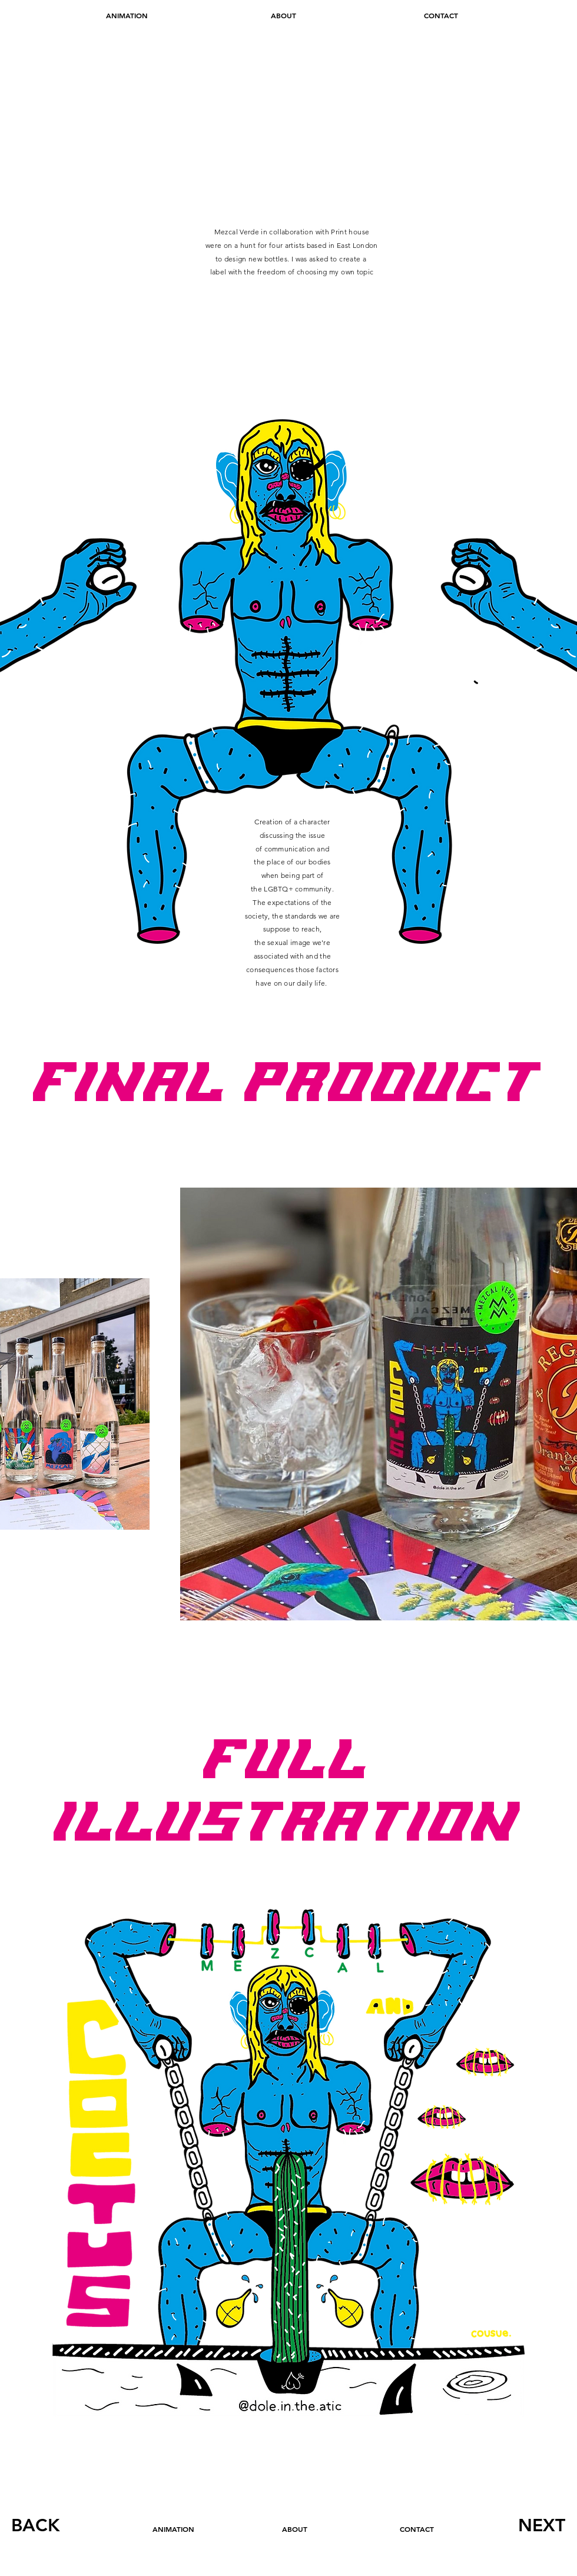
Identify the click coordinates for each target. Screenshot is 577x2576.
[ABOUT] (283, 16)
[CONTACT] (441, 16)
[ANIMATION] (127, 16)
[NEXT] (541, 2525)
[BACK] (35, 2525)
